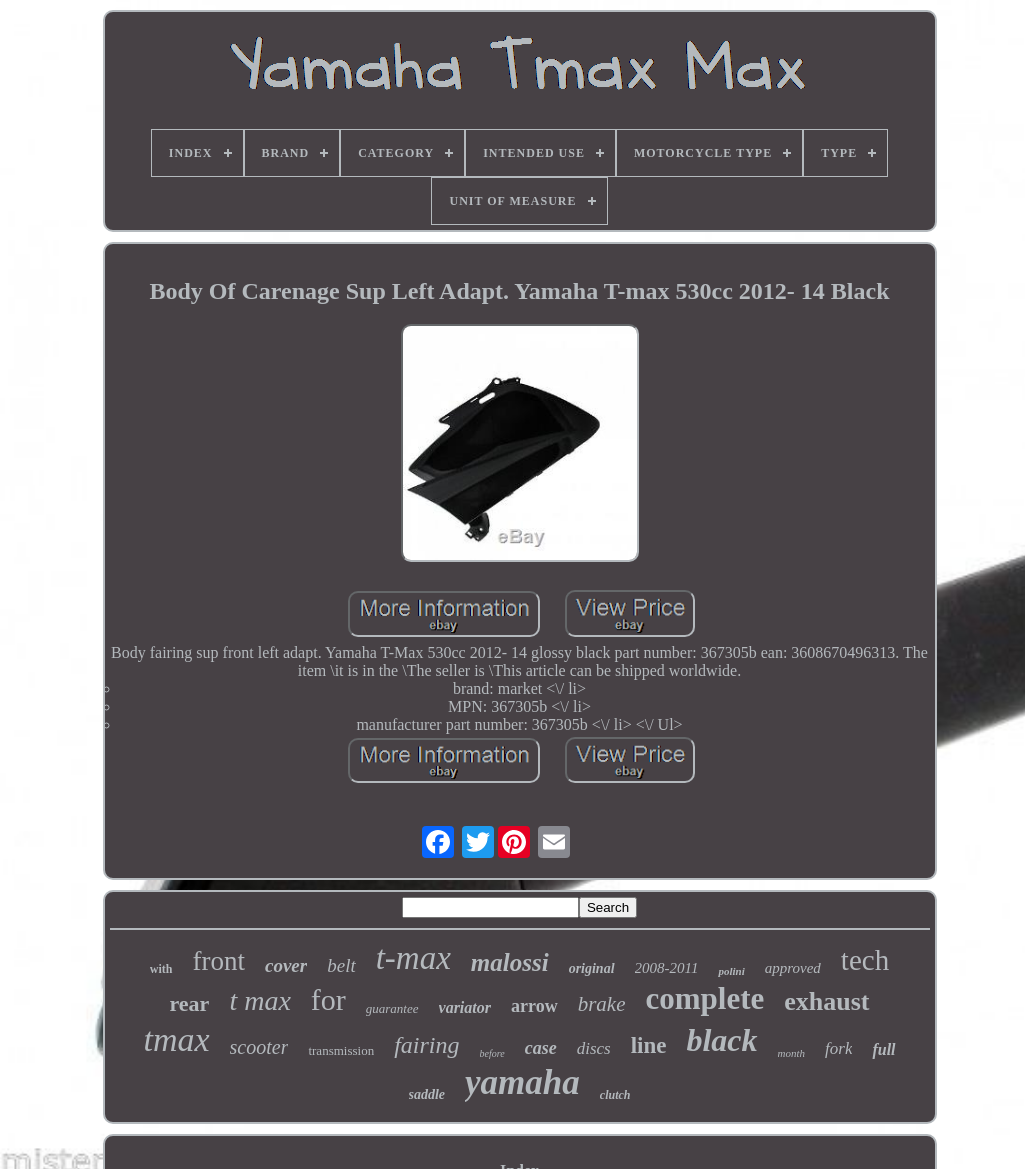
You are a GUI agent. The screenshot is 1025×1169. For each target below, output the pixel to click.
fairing (426, 1045)
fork (838, 1048)
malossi (510, 962)
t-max (413, 958)
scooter (259, 1047)
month (792, 1053)
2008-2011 (667, 968)
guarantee (392, 1008)
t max (259, 1000)
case (541, 1048)
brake (602, 1004)
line (649, 1045)
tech (865, 960)
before (492, 1053)
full (883, 1049)
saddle (427, 1094)
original (592, 968)
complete (704, 998)
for (328, 999)
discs (594, 1048)
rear (189, 1003)
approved (793, 968)
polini (731, 971)
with (161, 969)
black (721, 1040)
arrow (534, 1006)
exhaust (826, 1001)
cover (286, 965)
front (219, 961)
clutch (615, 1095)
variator (465, 1007)
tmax (176, 1039)
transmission (341, 1050)
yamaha (522, 1082)
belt (341, 965)
